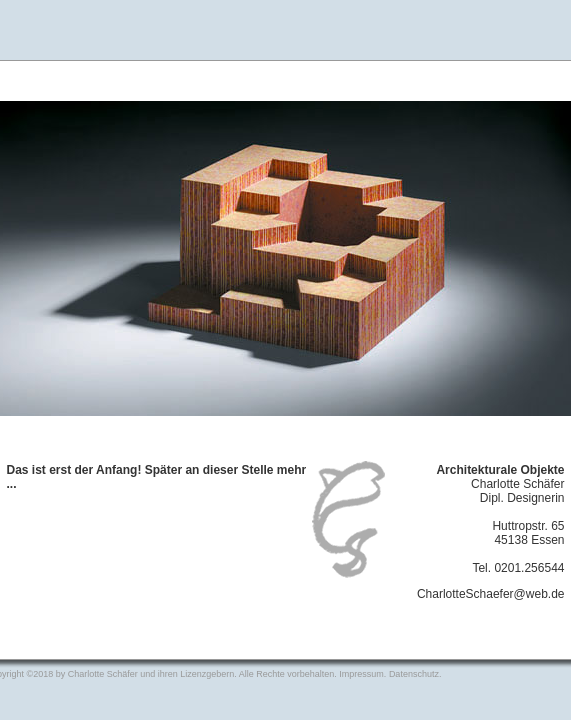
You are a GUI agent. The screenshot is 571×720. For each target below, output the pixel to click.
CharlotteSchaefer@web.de (491, 594)
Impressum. (364, 674)
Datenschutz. (415, 674)
